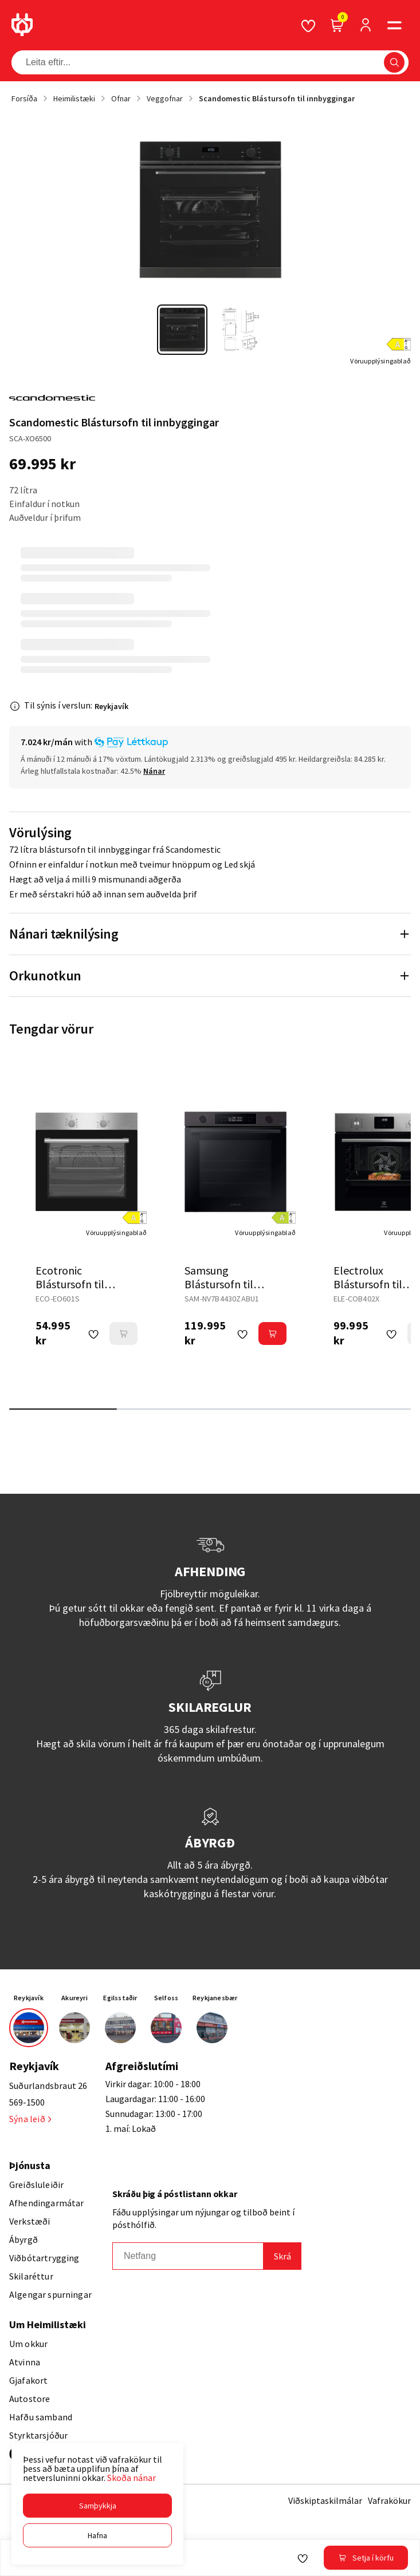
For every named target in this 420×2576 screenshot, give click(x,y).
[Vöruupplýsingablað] (380, 360)
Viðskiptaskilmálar (325, 2500)
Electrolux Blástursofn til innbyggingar (367, 1284)
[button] (97, 2506)
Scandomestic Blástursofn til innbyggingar (277, 98)
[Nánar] (154, 771)
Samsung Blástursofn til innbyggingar (219, 1284)
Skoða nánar (131, 2477)
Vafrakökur (389, 2500)
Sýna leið (30, 2118)
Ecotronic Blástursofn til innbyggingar (70, 1284)
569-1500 (27, 2102)
